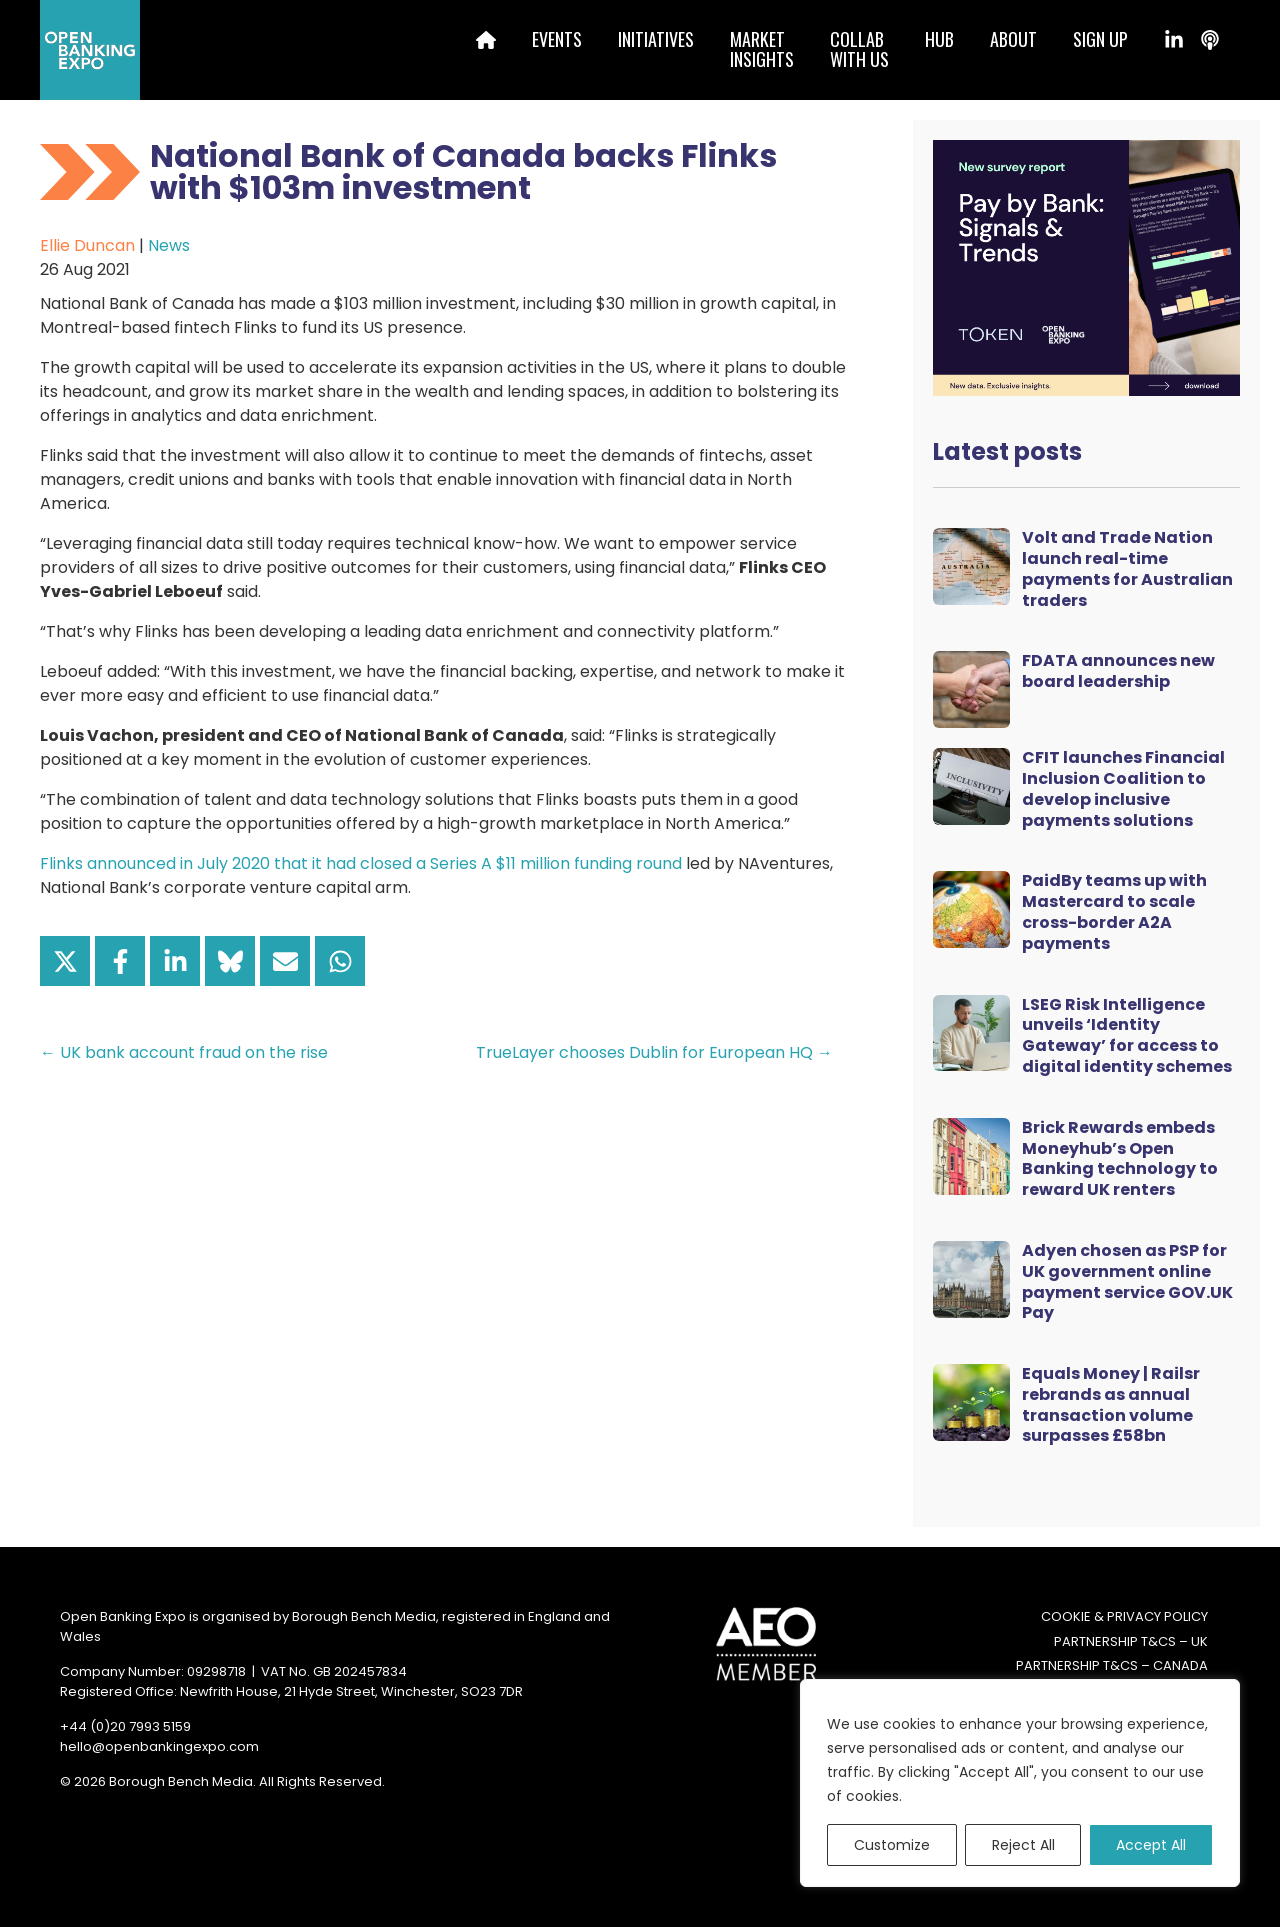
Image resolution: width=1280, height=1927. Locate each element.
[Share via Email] (285, 961)
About (1013, 39)
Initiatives (656, 39)
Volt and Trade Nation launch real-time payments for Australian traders (1127, 568)
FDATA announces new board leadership (1118, 671)
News (169, 245)
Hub (939, 39)
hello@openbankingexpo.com (159, 1746)
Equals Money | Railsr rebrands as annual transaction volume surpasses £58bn (1111, 1404)
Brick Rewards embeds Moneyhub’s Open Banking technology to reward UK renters (1120, 1158)
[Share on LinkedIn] (175, 961)
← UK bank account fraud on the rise (184, 1052)
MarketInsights (762, 49)
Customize (892, 1845)
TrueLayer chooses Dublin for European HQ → (654, 1052)
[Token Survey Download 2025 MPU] (1086, 266)
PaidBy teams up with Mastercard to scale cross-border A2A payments (1114, 911)
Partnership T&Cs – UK (1131, 1641)
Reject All (1023, 1845)
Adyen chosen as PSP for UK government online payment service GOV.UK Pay (1127, 1281)
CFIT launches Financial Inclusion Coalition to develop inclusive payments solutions (1123, 788)
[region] (1020, 1783)
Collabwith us (859, 49)
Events (557, 39)
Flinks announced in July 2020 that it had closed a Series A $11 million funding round (361, 863)
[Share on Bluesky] (230, 961)
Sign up (1100, 39)
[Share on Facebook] (120, 961)
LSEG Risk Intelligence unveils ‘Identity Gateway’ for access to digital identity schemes (1127, 1035)
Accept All (1151, 1845)
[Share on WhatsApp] (340, 961)
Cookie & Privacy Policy (1124, 1616)
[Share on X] (65, 961)
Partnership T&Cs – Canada (1112, 1665)
